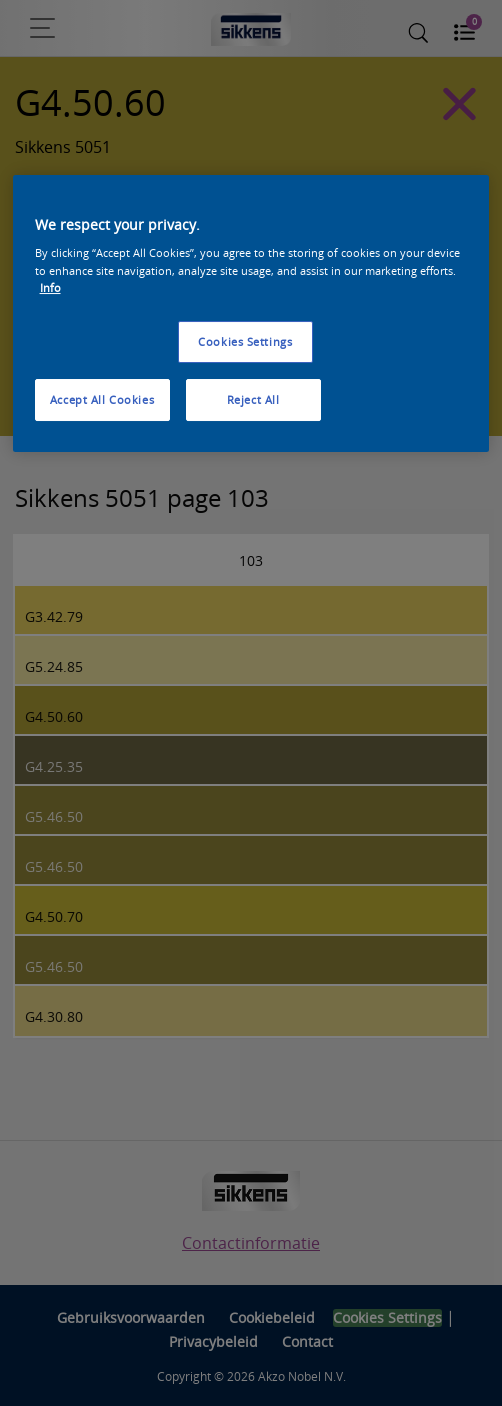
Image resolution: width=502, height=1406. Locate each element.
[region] (251, 313)
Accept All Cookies (102, 399)
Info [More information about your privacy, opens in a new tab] (50, 287)
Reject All (253, 399)
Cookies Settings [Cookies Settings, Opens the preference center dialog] (245, 341)
